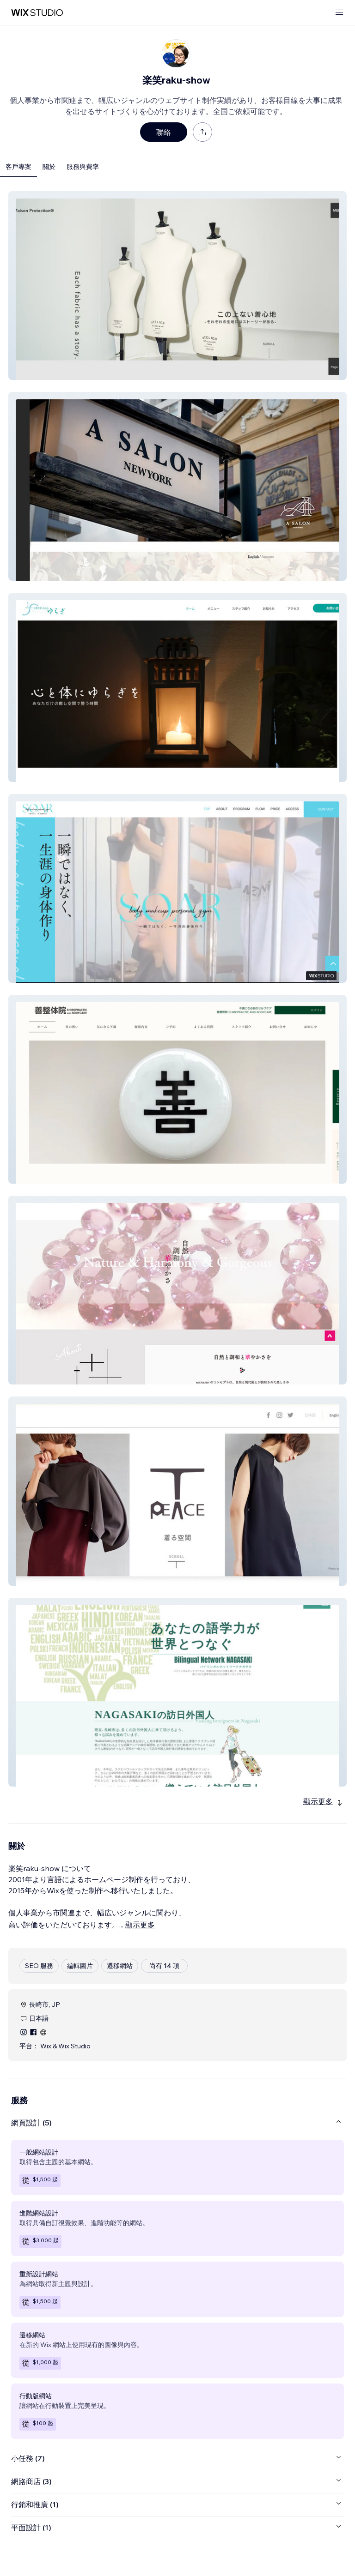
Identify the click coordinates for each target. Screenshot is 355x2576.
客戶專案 (18, 167)
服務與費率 (83, 167)
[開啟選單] (339, 12)
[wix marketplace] (37, 12)
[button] (177, 285)
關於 (49, 167)
